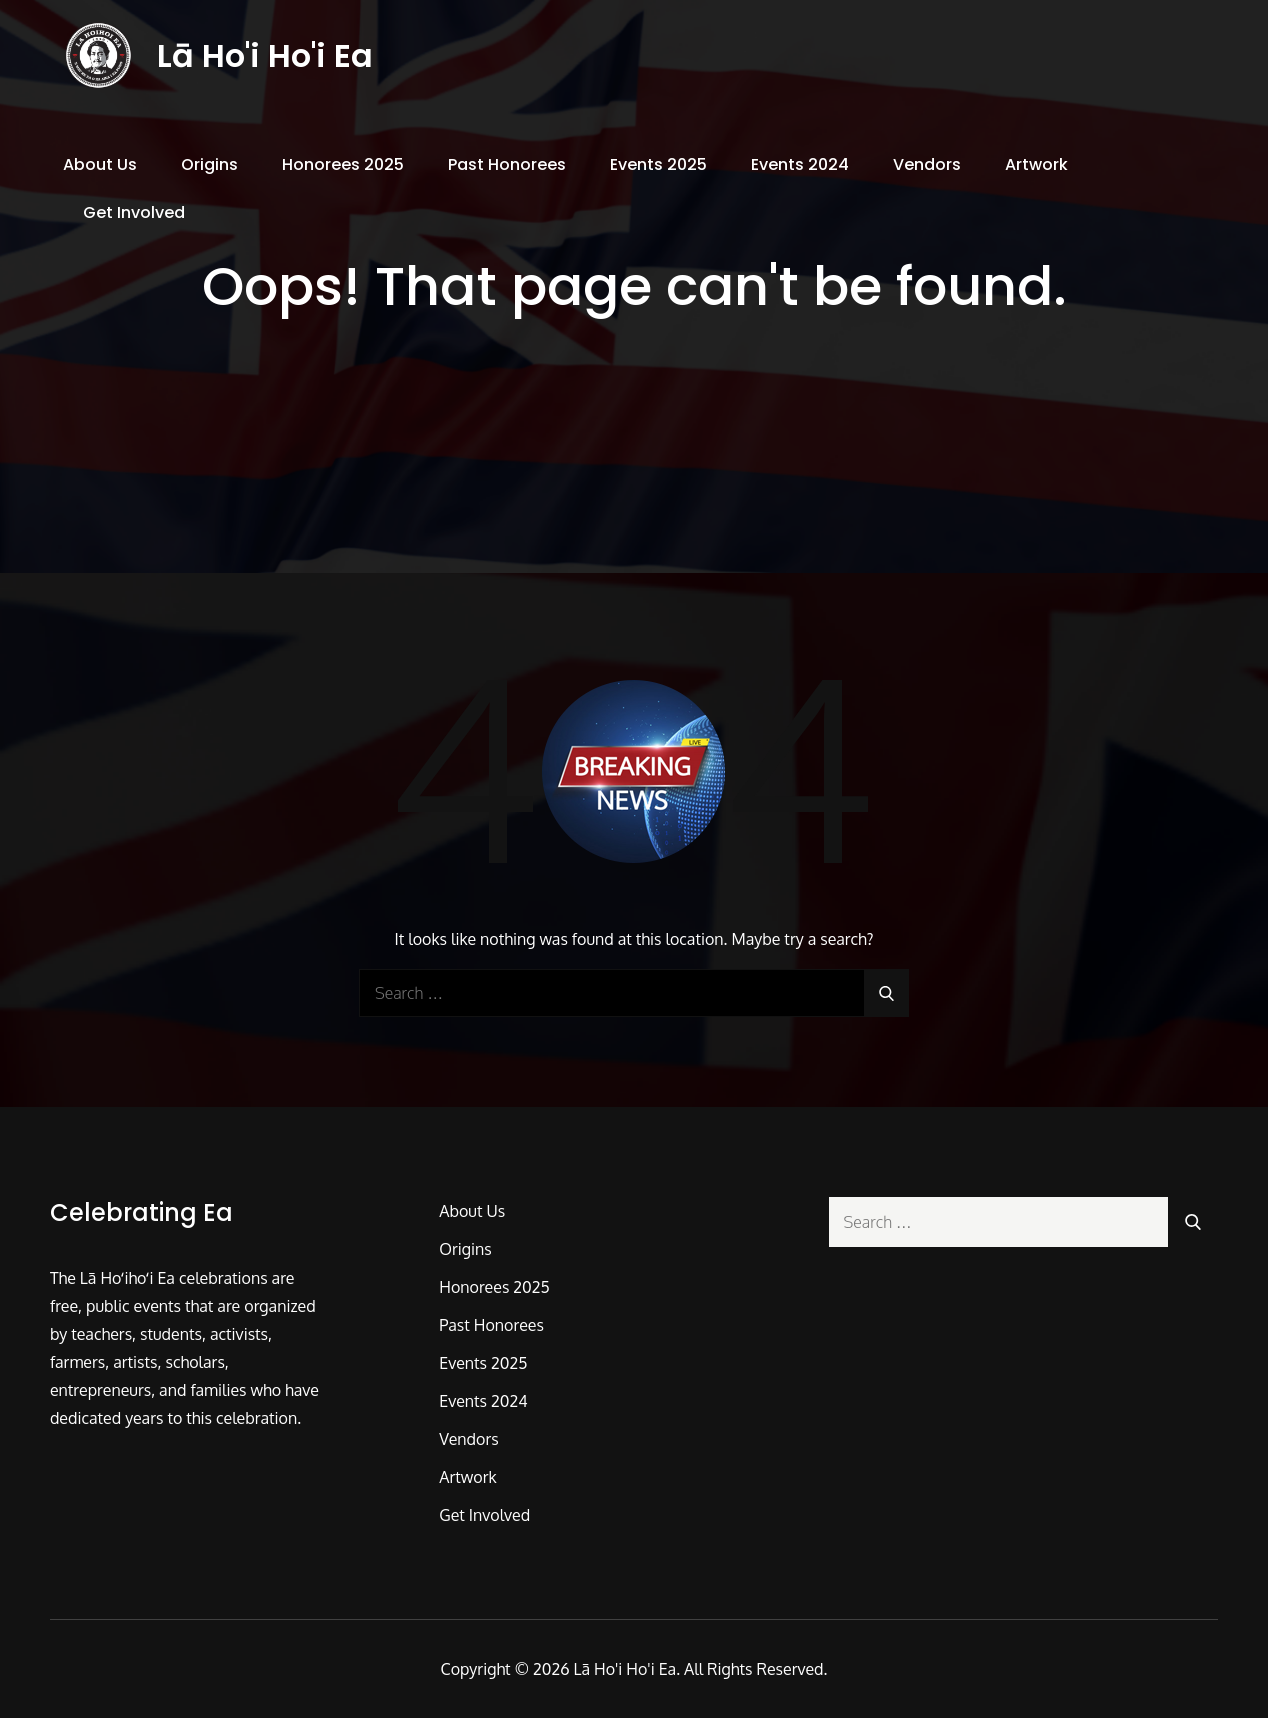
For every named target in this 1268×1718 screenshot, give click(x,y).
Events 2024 (800, 168)
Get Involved (134, 216)
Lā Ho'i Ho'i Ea (266, 57)
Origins (209, 168)
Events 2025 (658, 168)
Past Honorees (507, 168)
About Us (100, 168)
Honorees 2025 (343, 168)
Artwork (1036, 168)
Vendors (927, 168)
